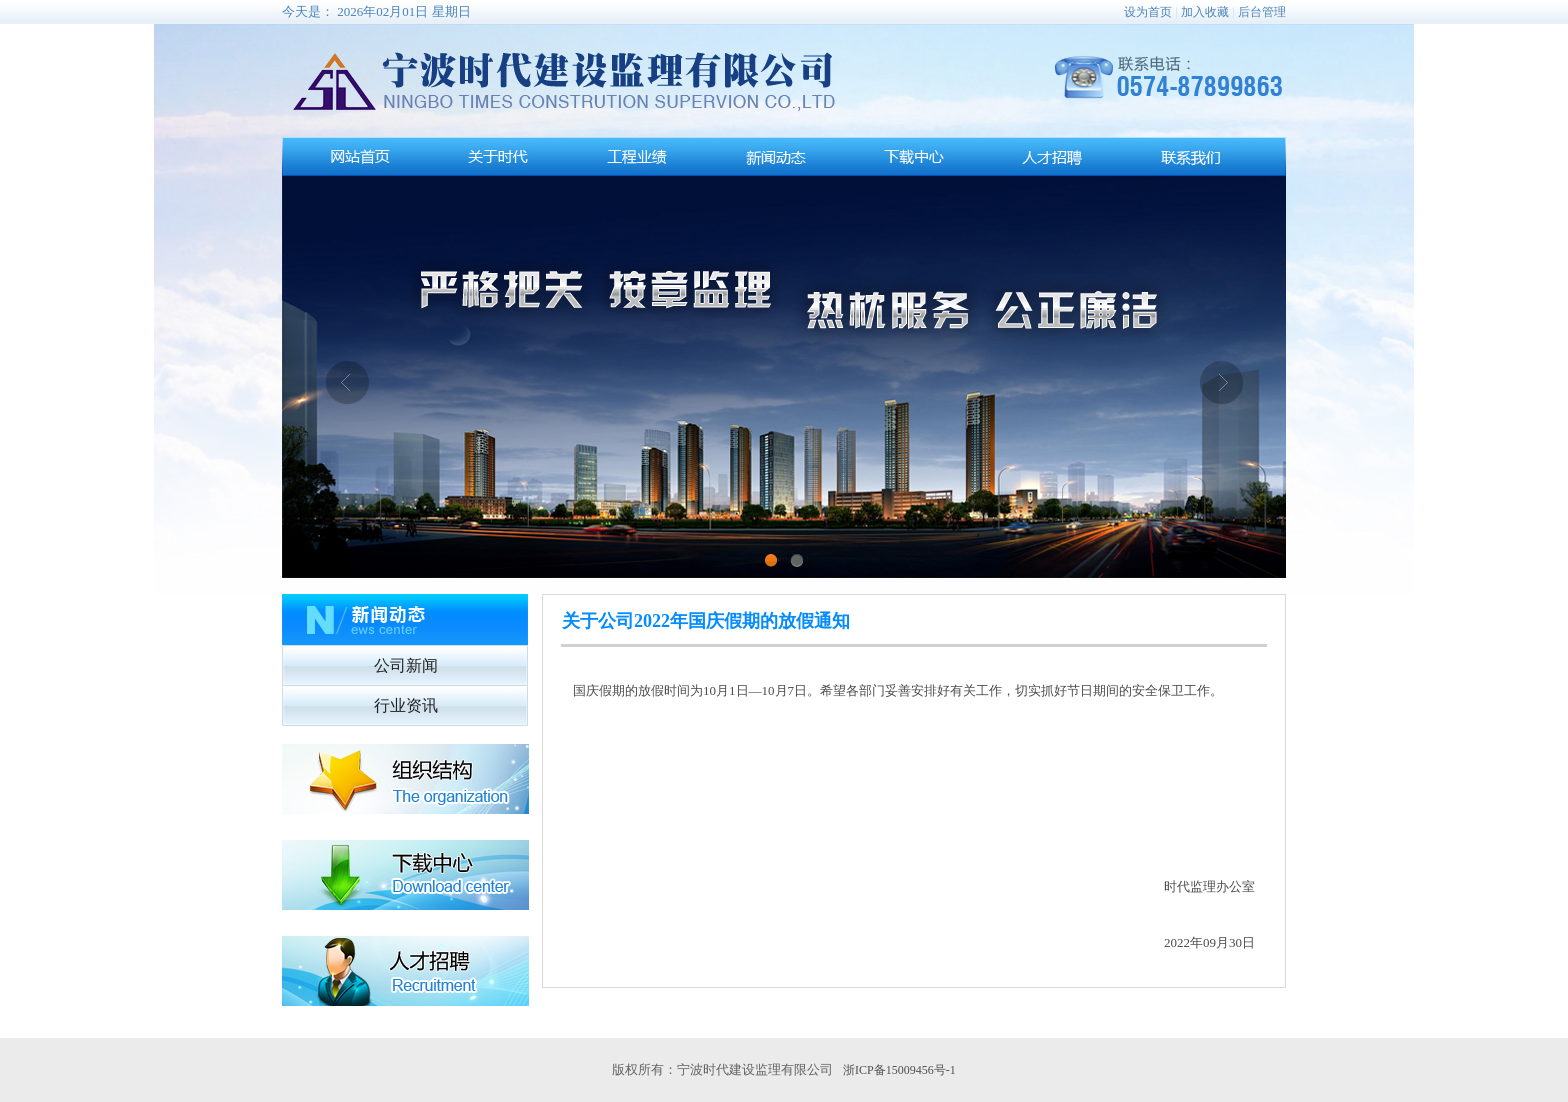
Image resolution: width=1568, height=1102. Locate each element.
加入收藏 (1205, 12)
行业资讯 (406, 705)
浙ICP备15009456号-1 (899, 1070)
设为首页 (1148, 12)
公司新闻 (406, 665)
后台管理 (1262, 12)
